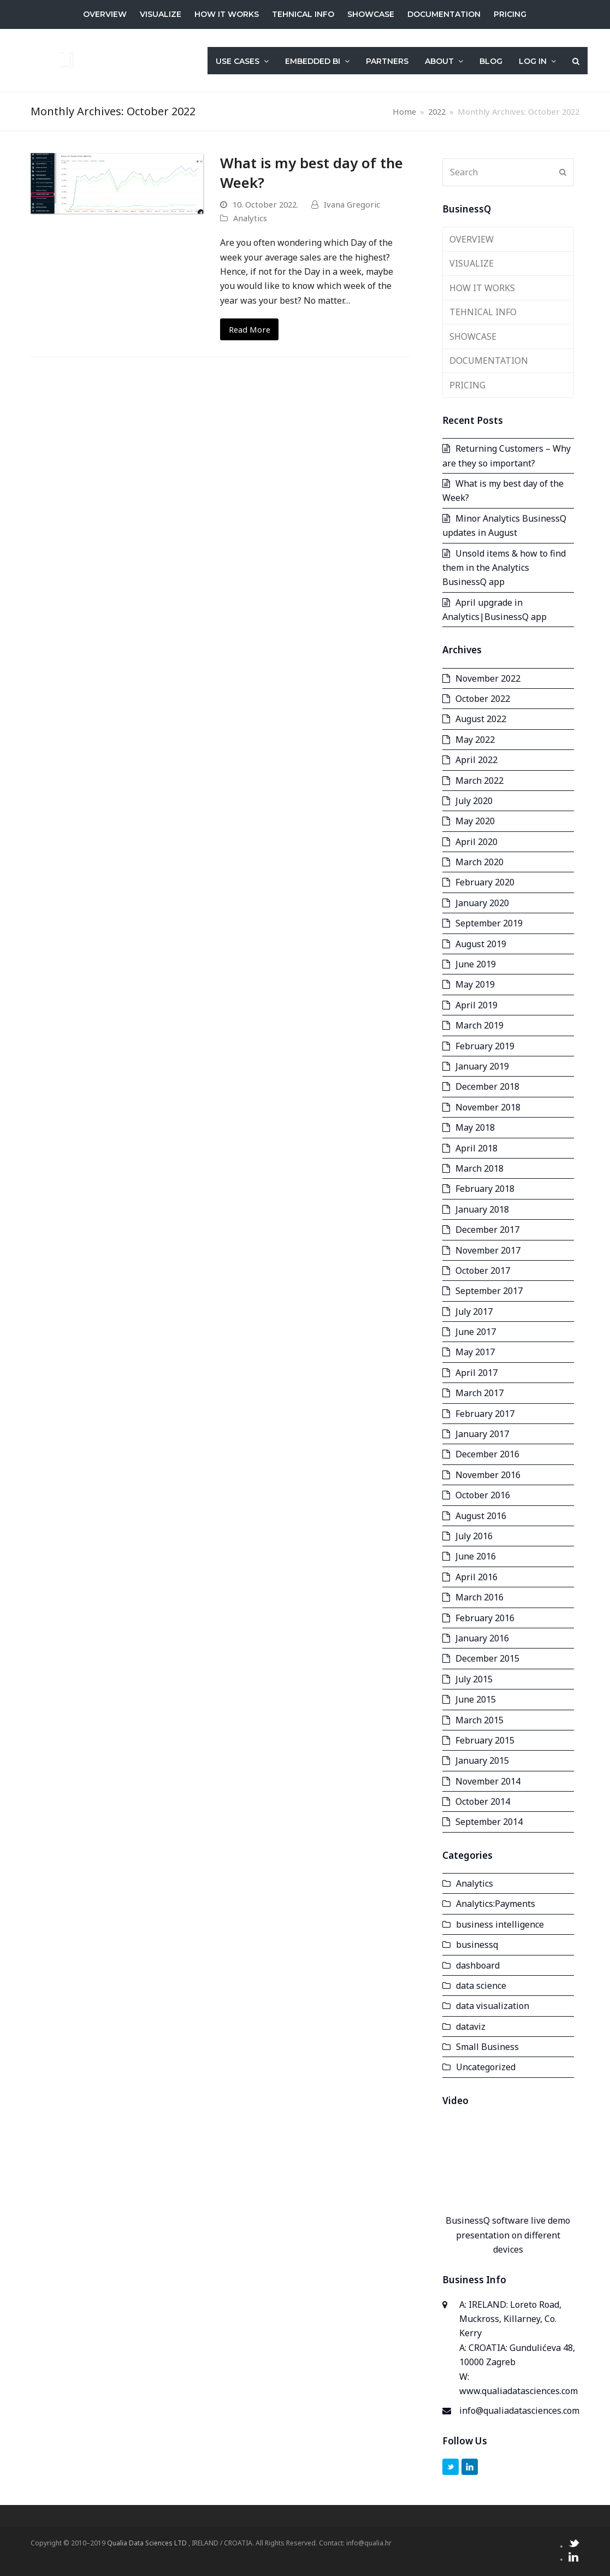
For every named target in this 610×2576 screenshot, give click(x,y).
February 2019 (484, 1046)
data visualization (492, 2006)
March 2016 (479, 1597)
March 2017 (479, 1393)
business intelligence (500, 1924)
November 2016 (487, 1475)
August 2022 (480, 719)
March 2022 (479, 781)
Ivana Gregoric (352, 204)
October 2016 (482, 1495)
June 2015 (475, 1699)
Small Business (487, 2047)
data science (481, 1986)
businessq (477, 1945)
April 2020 (476, 842)
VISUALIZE (471, 263)
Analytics (250, 217)
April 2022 (476, 760)
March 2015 (479, 1720)
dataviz (470, 2026)
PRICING (467, 385)
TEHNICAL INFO (483, 312)
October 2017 (482, 1271)
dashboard (478, 1965)
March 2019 (479, 1025)
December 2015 (487, 1658)
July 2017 (474, 1311)
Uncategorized (486, 2067)
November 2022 (487, 678)
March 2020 (479, 862)
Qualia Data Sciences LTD (147, 2543)
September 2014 (489, 1822)
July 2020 (474, 801)
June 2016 (475, 1556)
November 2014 (487, 1781)
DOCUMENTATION (488, 361)
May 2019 (475, 984)
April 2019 (476, 1005)
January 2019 (482, 1066)
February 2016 (484, 1618)
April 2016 (476, 1577)
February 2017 (484, 1414)
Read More (249, 329)
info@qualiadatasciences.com (519, 2410)
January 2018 (482, 1209)
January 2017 (482, 1434)
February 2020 (484, 882)
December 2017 (487, 1230)
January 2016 (482, 1638)
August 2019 (480, 944)
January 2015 (482, 1760)
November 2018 (487, 1107)
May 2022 (475, 740)
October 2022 (482, 699)
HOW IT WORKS (482, 288)
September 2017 (489, 1291)
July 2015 (474, 1679)
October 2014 (482, 1801)
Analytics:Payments (495, 1904)
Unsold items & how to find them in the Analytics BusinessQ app (504, 567)
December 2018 (487, 1086)
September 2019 (489, 923)
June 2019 (475, 964)
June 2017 (475, 1332)
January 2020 (482, 903)
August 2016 (480, 1516)
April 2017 (476, 1373)
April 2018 (476, 1148)
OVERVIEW (471, 239)
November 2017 (487, 1250)
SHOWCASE (472, 336)
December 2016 (487, 1454)
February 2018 (484, 1189)
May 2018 (475, 1127)
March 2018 (479, 1168)
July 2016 (474, 1536)
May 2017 (475, 1352)
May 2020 (475, 821)
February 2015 (484, 1740)
